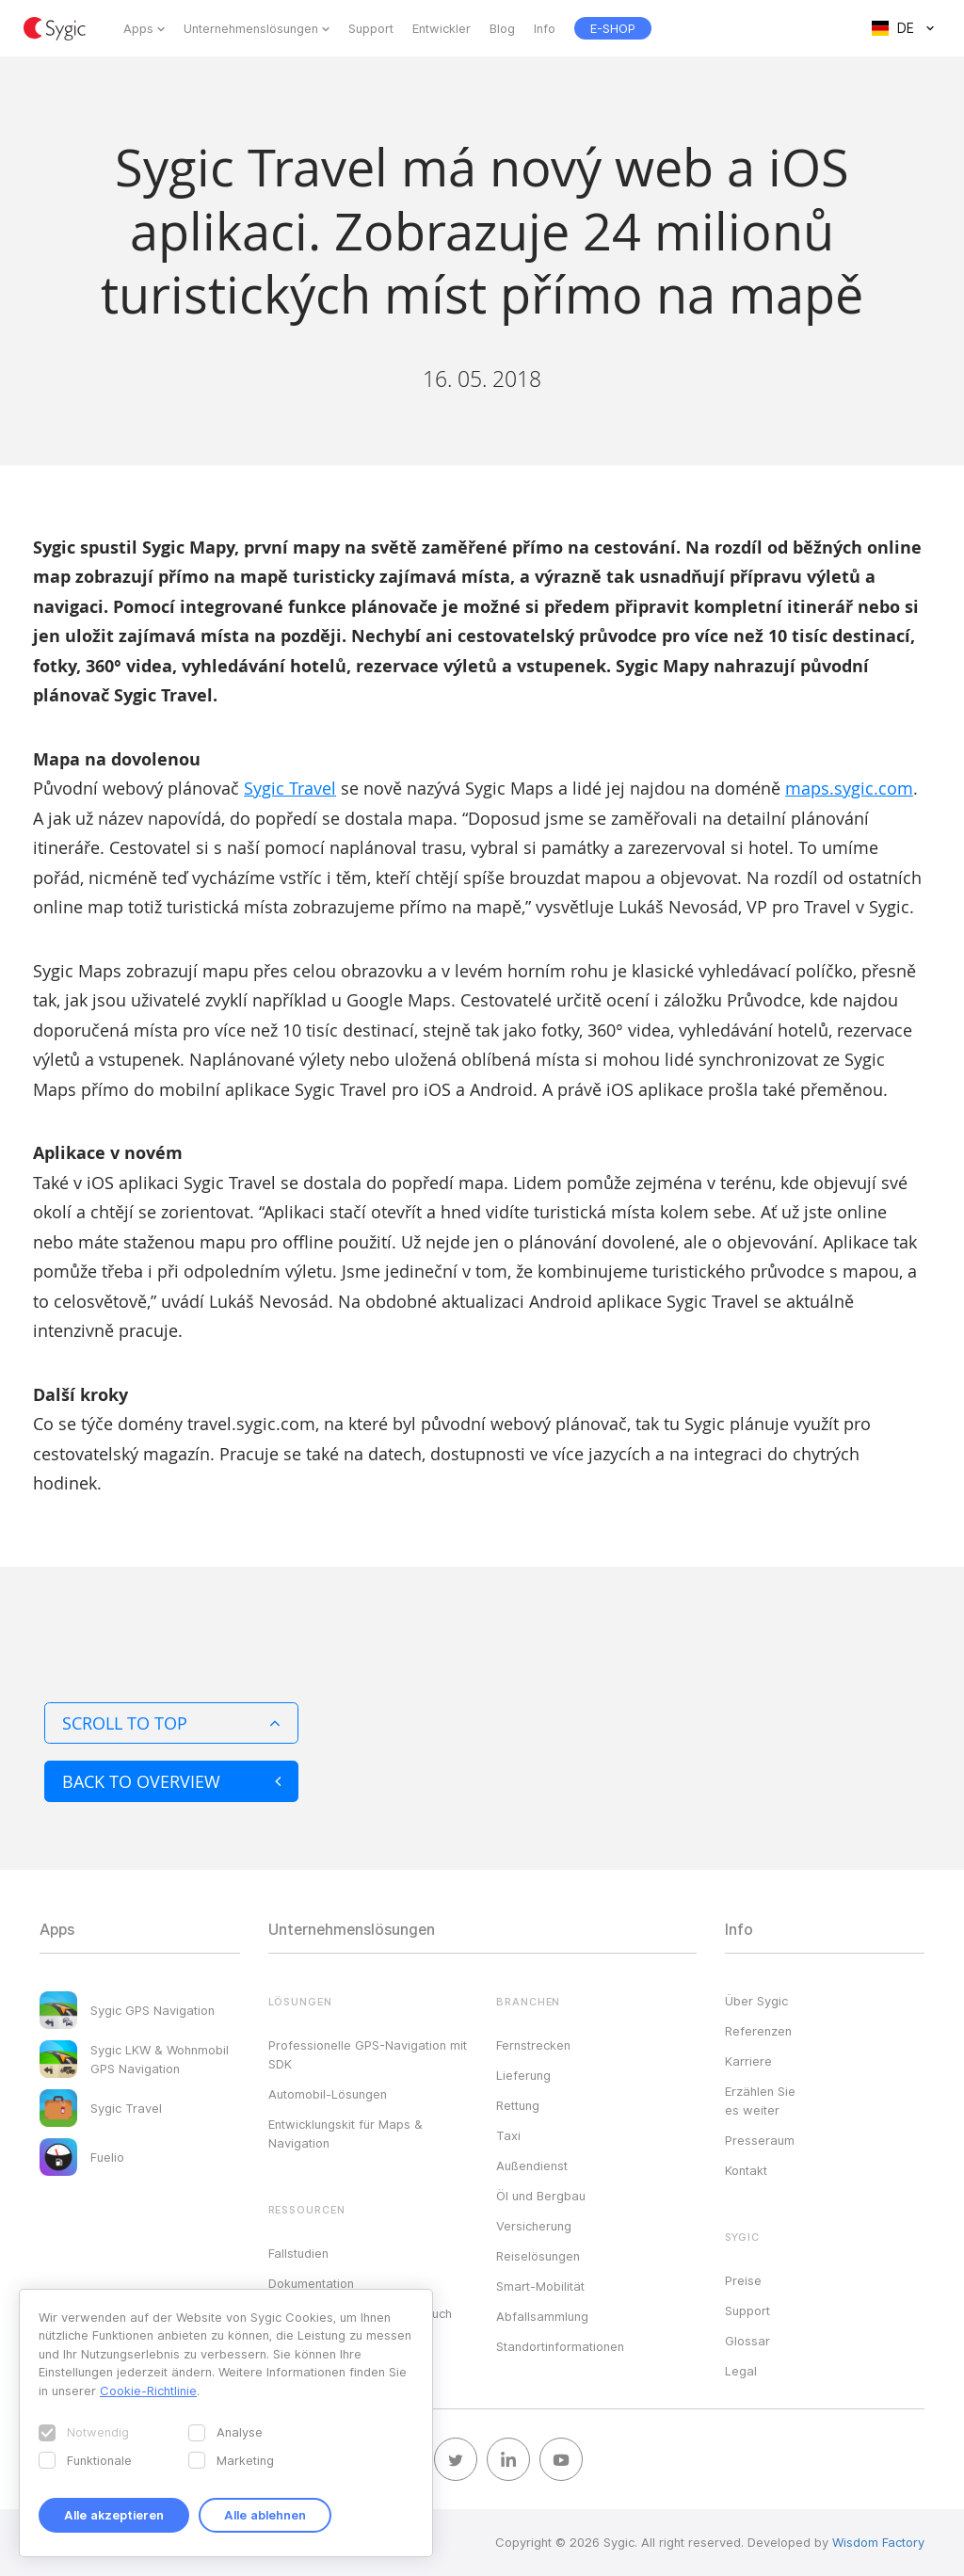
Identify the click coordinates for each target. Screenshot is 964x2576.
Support (371, 28)
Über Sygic (756, 2000)
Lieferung (523, 2075)
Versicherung (533, 2225)
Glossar (747, 2340)
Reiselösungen (538, 2255)
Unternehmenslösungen (251, 28)
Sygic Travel (290, 788)
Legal (741, 2370)
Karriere (748, 2061)
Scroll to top (171, 1723)
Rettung (517, 2105)
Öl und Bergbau (541, 2195)
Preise (743, 2280)
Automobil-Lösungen (327, 2093)
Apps (138, 28)
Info (544, 28)
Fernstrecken (533, 2045)
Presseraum (760, 2140)
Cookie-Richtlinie (148, 2390)
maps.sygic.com (849, 788)
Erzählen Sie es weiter (760, 2100)
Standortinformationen (560, 2346)
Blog (502, 28)
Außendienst (532, 2165)
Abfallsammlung (542, 2316)
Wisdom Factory (878, 2542)
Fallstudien (298, 2253)
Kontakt (746, 2170)
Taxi (508, 2135)
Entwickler (441, 28)
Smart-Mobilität (540, 2286)
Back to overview (171, 1781)
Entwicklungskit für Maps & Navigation (345, 2133)
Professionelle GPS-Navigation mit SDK (367, 2054)
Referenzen (758, 2030)
